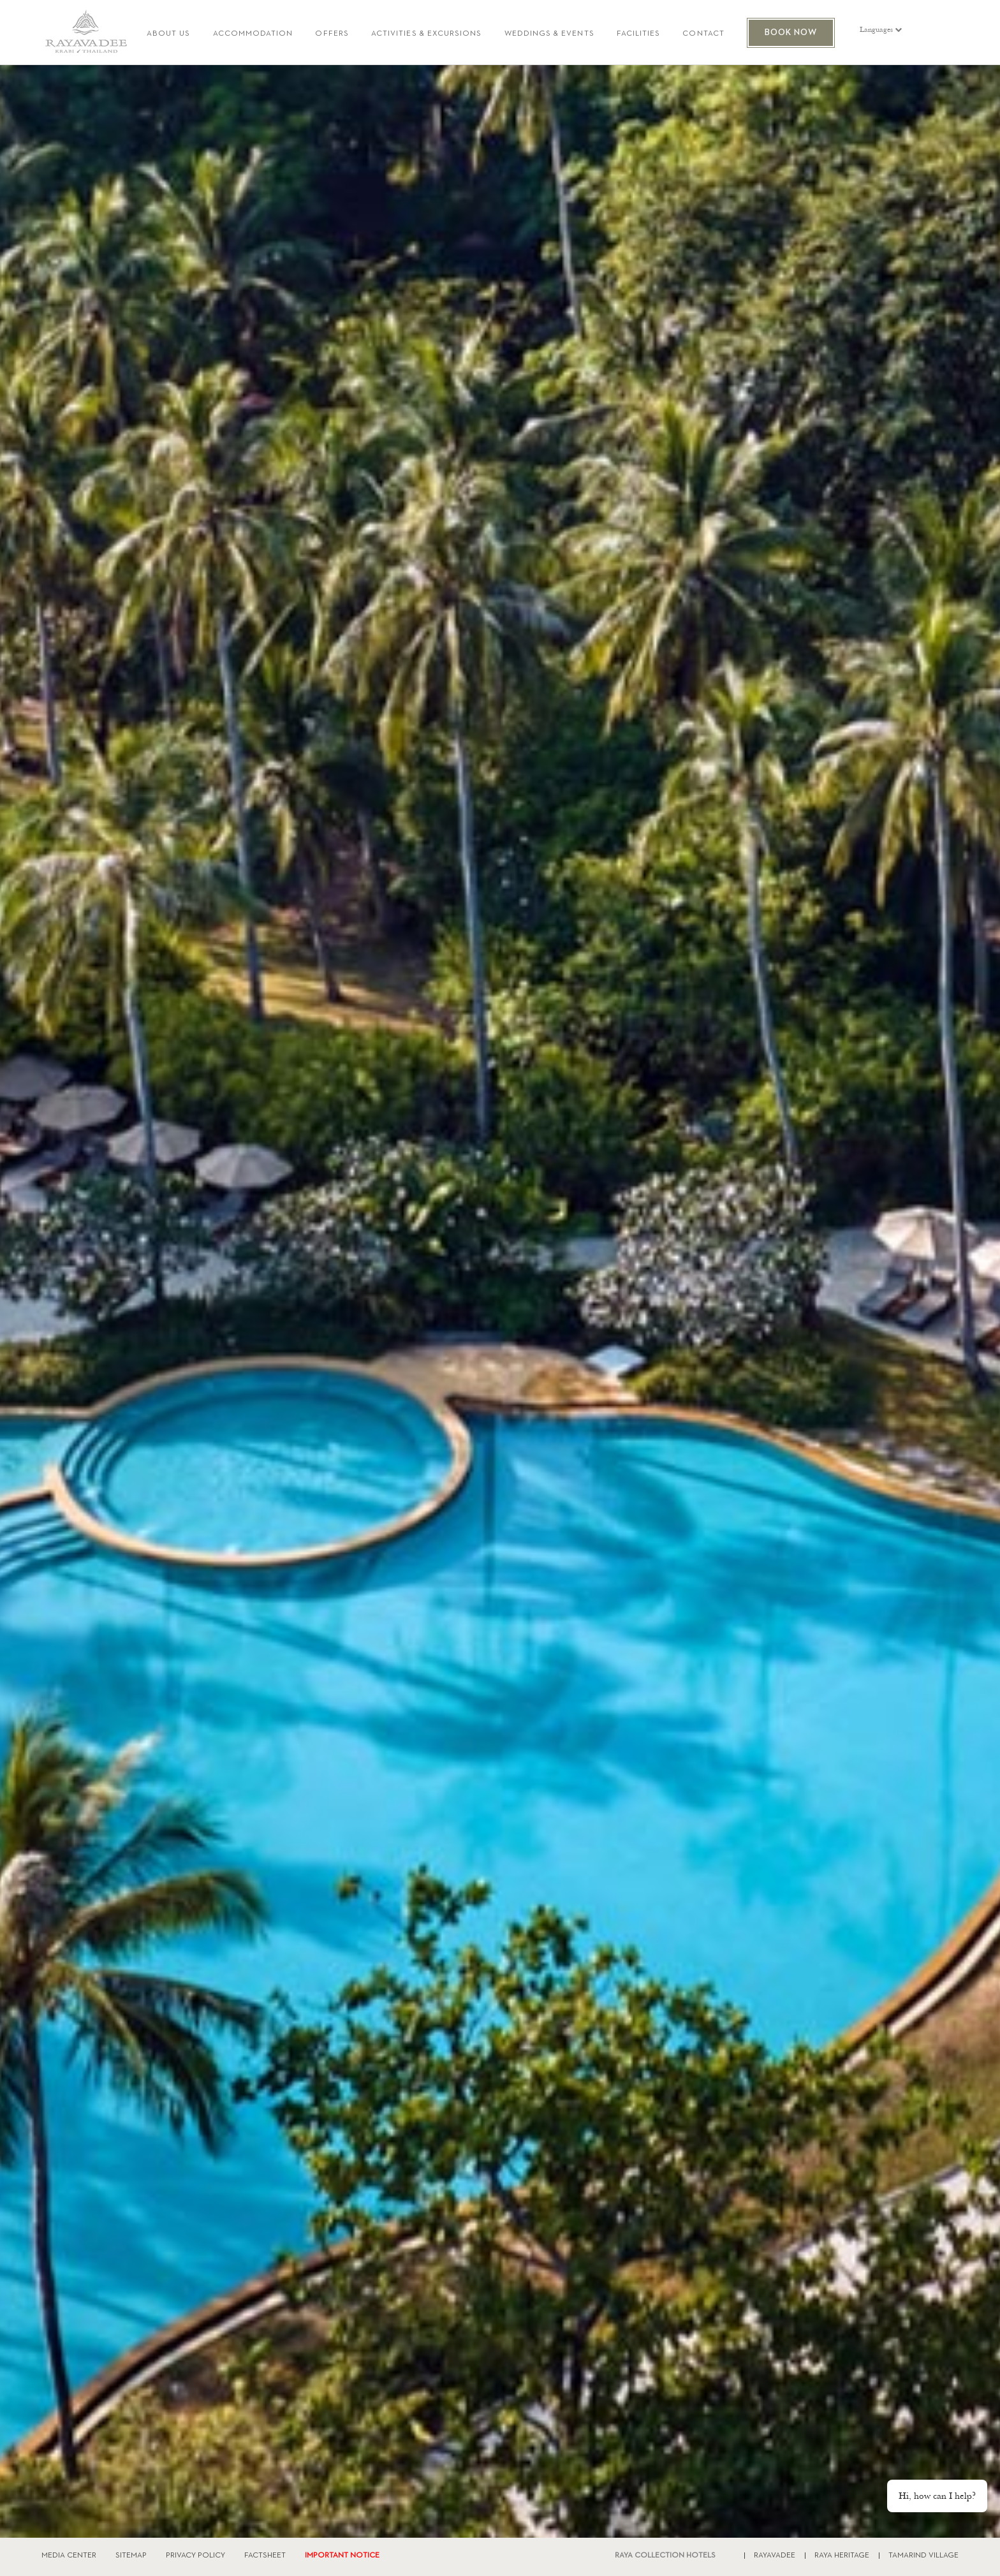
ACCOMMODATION (253, 34)
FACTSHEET (265, 2555)
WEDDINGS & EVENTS (549, 34)
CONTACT (703, 34)
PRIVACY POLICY (195, 2555)
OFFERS (331, 34)
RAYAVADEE (774, 2555)
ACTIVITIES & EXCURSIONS (426, 34)
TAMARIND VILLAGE (923, 2555)
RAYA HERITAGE (841, 2555)
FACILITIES (639, 34)
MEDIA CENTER (68, 2555)
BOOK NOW (791, 32)
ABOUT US (169, 34)
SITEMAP (131, 2555)
